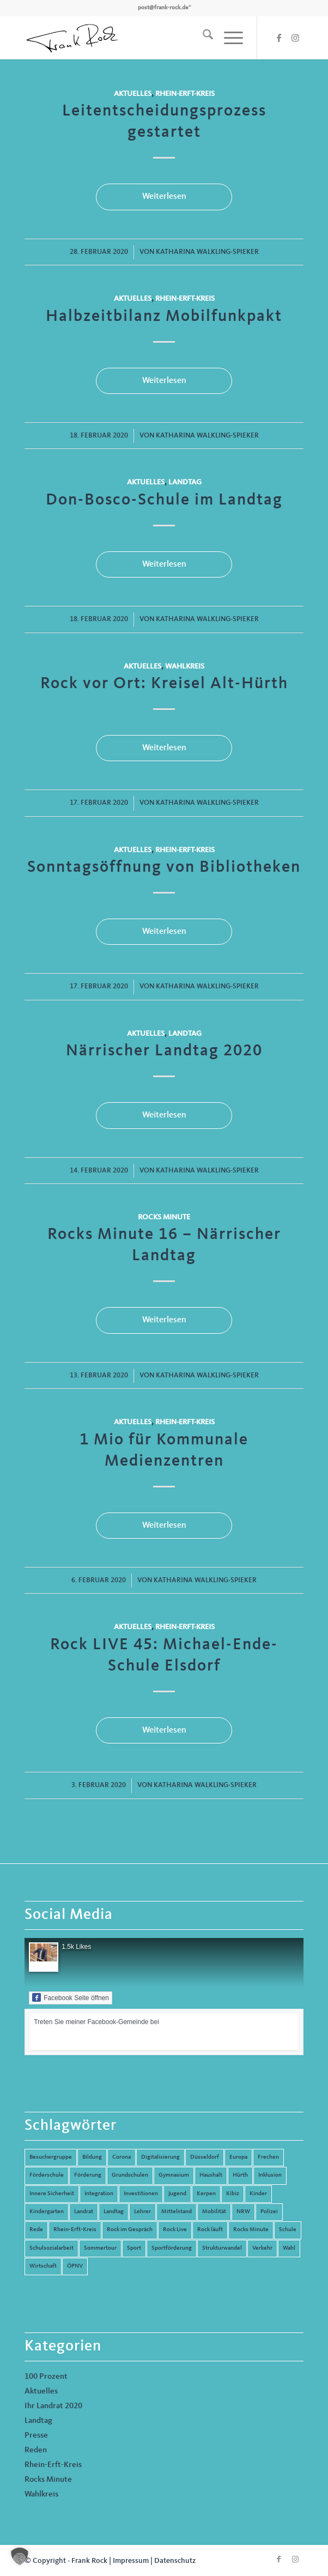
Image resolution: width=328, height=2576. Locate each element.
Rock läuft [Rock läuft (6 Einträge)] (210, 2230)
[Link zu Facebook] (279, 38)
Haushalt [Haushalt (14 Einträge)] (210, 2175)
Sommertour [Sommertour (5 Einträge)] (100, 2248)
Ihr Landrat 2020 (53, 2406)
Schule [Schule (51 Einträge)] (287, 2230)
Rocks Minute (164, 1217)
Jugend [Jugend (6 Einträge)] (177, 2194)
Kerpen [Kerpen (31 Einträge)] (206, 2194)
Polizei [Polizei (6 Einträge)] (269, 2212)
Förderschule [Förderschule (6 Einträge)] (46, 2175)
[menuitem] (202, 37)
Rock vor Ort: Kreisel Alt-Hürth (164, 684)
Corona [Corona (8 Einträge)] (121, 2157)
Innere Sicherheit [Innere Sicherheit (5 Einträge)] (51, 2194)
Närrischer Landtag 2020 (164, 1051)
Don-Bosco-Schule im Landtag (164, 500)
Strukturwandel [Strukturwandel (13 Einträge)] (222, 2248)
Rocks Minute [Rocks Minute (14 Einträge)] (251, 2230)
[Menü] (228, 37)
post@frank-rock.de (163, 8)
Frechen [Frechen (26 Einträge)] (268, 2157)
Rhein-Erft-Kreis (185, 94)
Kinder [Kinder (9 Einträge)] (258, 2194)
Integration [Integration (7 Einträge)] (98, 2194)
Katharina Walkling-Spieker (207, 252)
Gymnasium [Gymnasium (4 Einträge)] (174, 2175)
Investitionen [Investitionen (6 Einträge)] (141, 2194)
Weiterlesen (164, 196)
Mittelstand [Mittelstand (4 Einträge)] (176, 2212)
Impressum (131, 2561)
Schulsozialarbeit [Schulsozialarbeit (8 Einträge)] (51, 2248)
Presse (36, 2436)
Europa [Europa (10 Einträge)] (238, 2157)
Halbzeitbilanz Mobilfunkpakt (164, 316)
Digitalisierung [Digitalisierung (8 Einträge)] (160, 2157)
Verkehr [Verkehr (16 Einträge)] (262, 2248)
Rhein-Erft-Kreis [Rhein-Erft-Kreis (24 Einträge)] (74, 2230)
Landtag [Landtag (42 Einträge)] (114, 2212)
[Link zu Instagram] (295, 38)
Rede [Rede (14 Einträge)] (36, 2230)
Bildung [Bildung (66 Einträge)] (92, 2157)
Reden (36, 2450)
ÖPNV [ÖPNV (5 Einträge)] (75, 2266)
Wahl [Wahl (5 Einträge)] (289, 2248)
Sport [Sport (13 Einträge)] (134, 2248)
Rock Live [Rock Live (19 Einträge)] (175, 2230)
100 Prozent (46, 2377)
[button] (19, 2556)
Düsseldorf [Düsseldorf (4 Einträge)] (204, 2157)
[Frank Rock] (136, 37)
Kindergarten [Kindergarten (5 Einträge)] (46, 2212)
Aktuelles (132, 94)
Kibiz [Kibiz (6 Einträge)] (232, 2194)
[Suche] (202, 37)
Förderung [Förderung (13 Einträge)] (87, 2175)
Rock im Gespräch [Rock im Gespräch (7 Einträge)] (130, 2230)
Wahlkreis (184, 666)
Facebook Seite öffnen (70, 1997)
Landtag (185, 482)
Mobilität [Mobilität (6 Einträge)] (214, 2212)
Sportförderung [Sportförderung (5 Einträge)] (171, 2248)
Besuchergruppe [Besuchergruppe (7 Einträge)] (50, 2157)
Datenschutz (175, 2561)
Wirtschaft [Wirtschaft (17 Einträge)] (43, 2266)
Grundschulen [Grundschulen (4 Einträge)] (130, 2175)
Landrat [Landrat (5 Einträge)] (83, 2212)
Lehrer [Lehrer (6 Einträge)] (142, 2212)
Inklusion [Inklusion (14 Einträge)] (270, 2175)
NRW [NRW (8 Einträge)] (243, 2212)
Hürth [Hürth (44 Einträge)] (240, 2175)
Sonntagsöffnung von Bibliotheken (164, 867)
